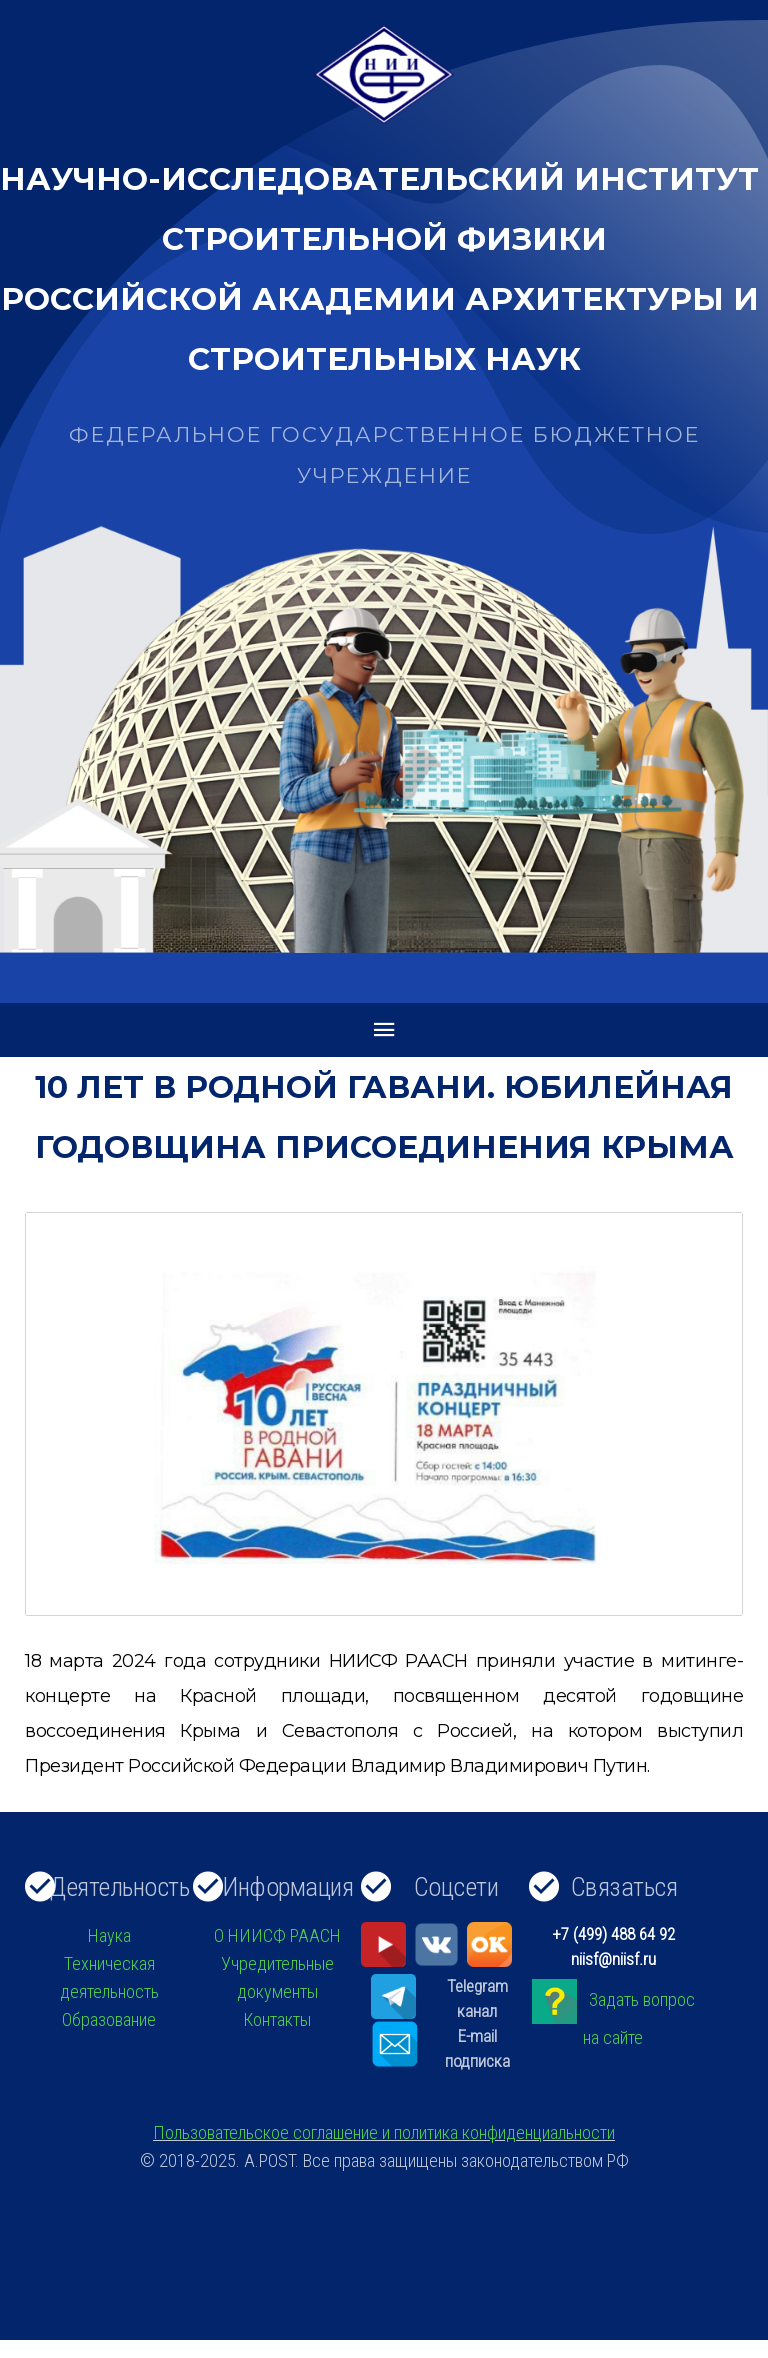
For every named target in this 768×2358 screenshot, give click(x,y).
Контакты (277, 2019)
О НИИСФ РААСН (277, 1935)
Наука (109, 1935)
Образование (109, 2019)
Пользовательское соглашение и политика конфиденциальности (384, 2132)
